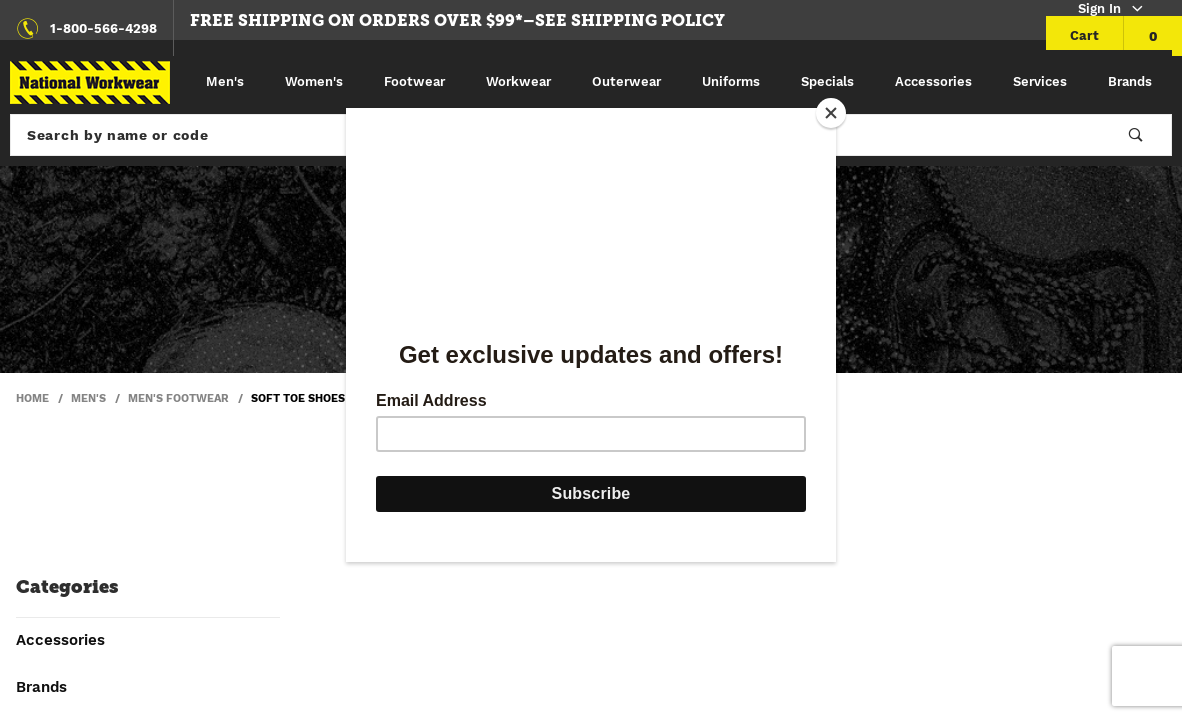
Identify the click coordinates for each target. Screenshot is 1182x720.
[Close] (831, 113)
